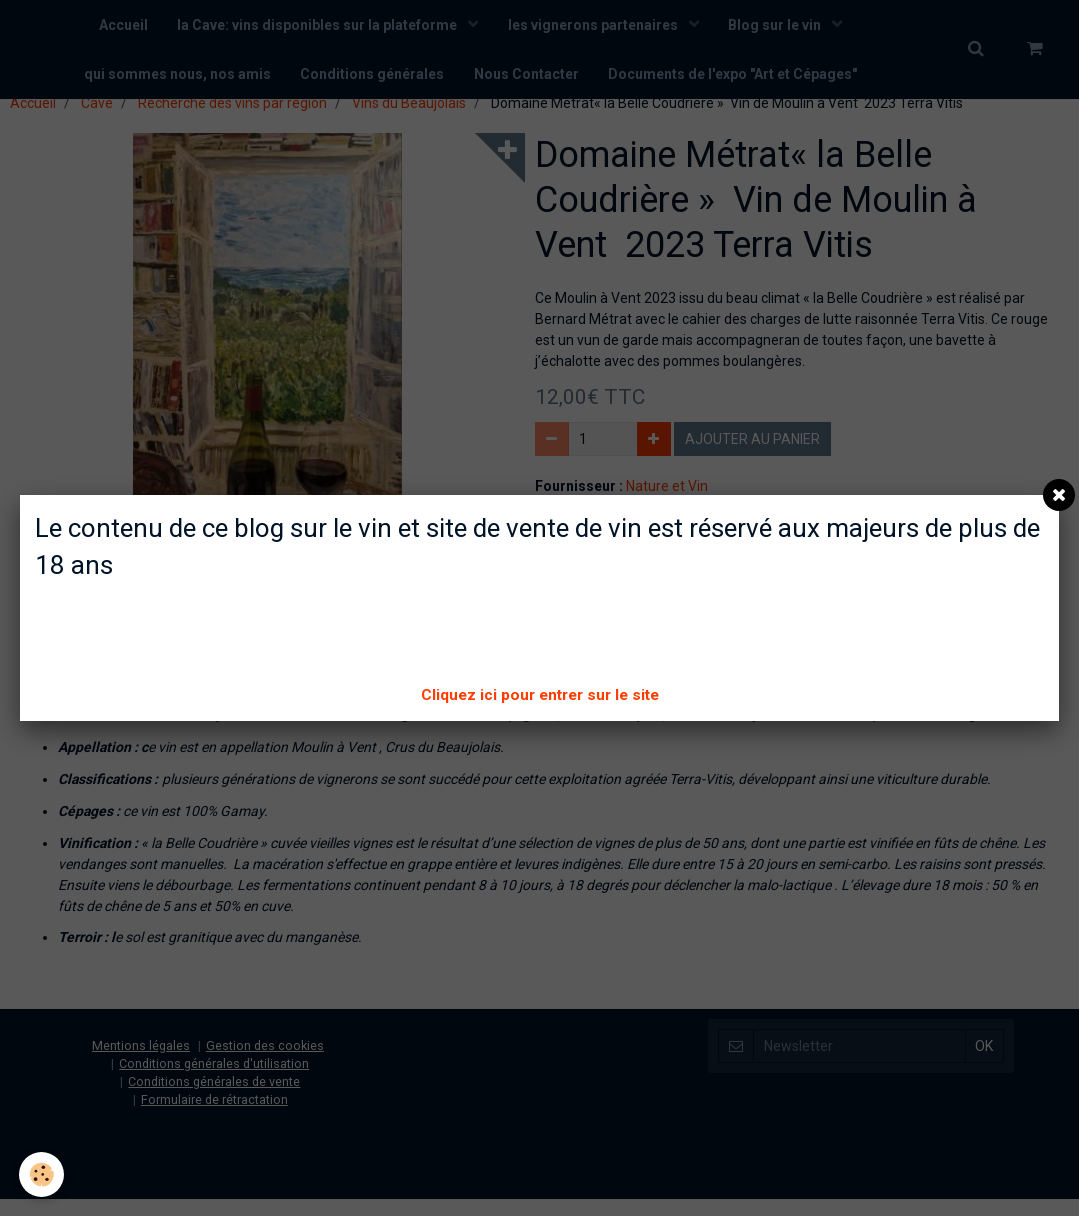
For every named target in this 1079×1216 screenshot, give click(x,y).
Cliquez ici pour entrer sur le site (540, 695)
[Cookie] (42, 1174)
